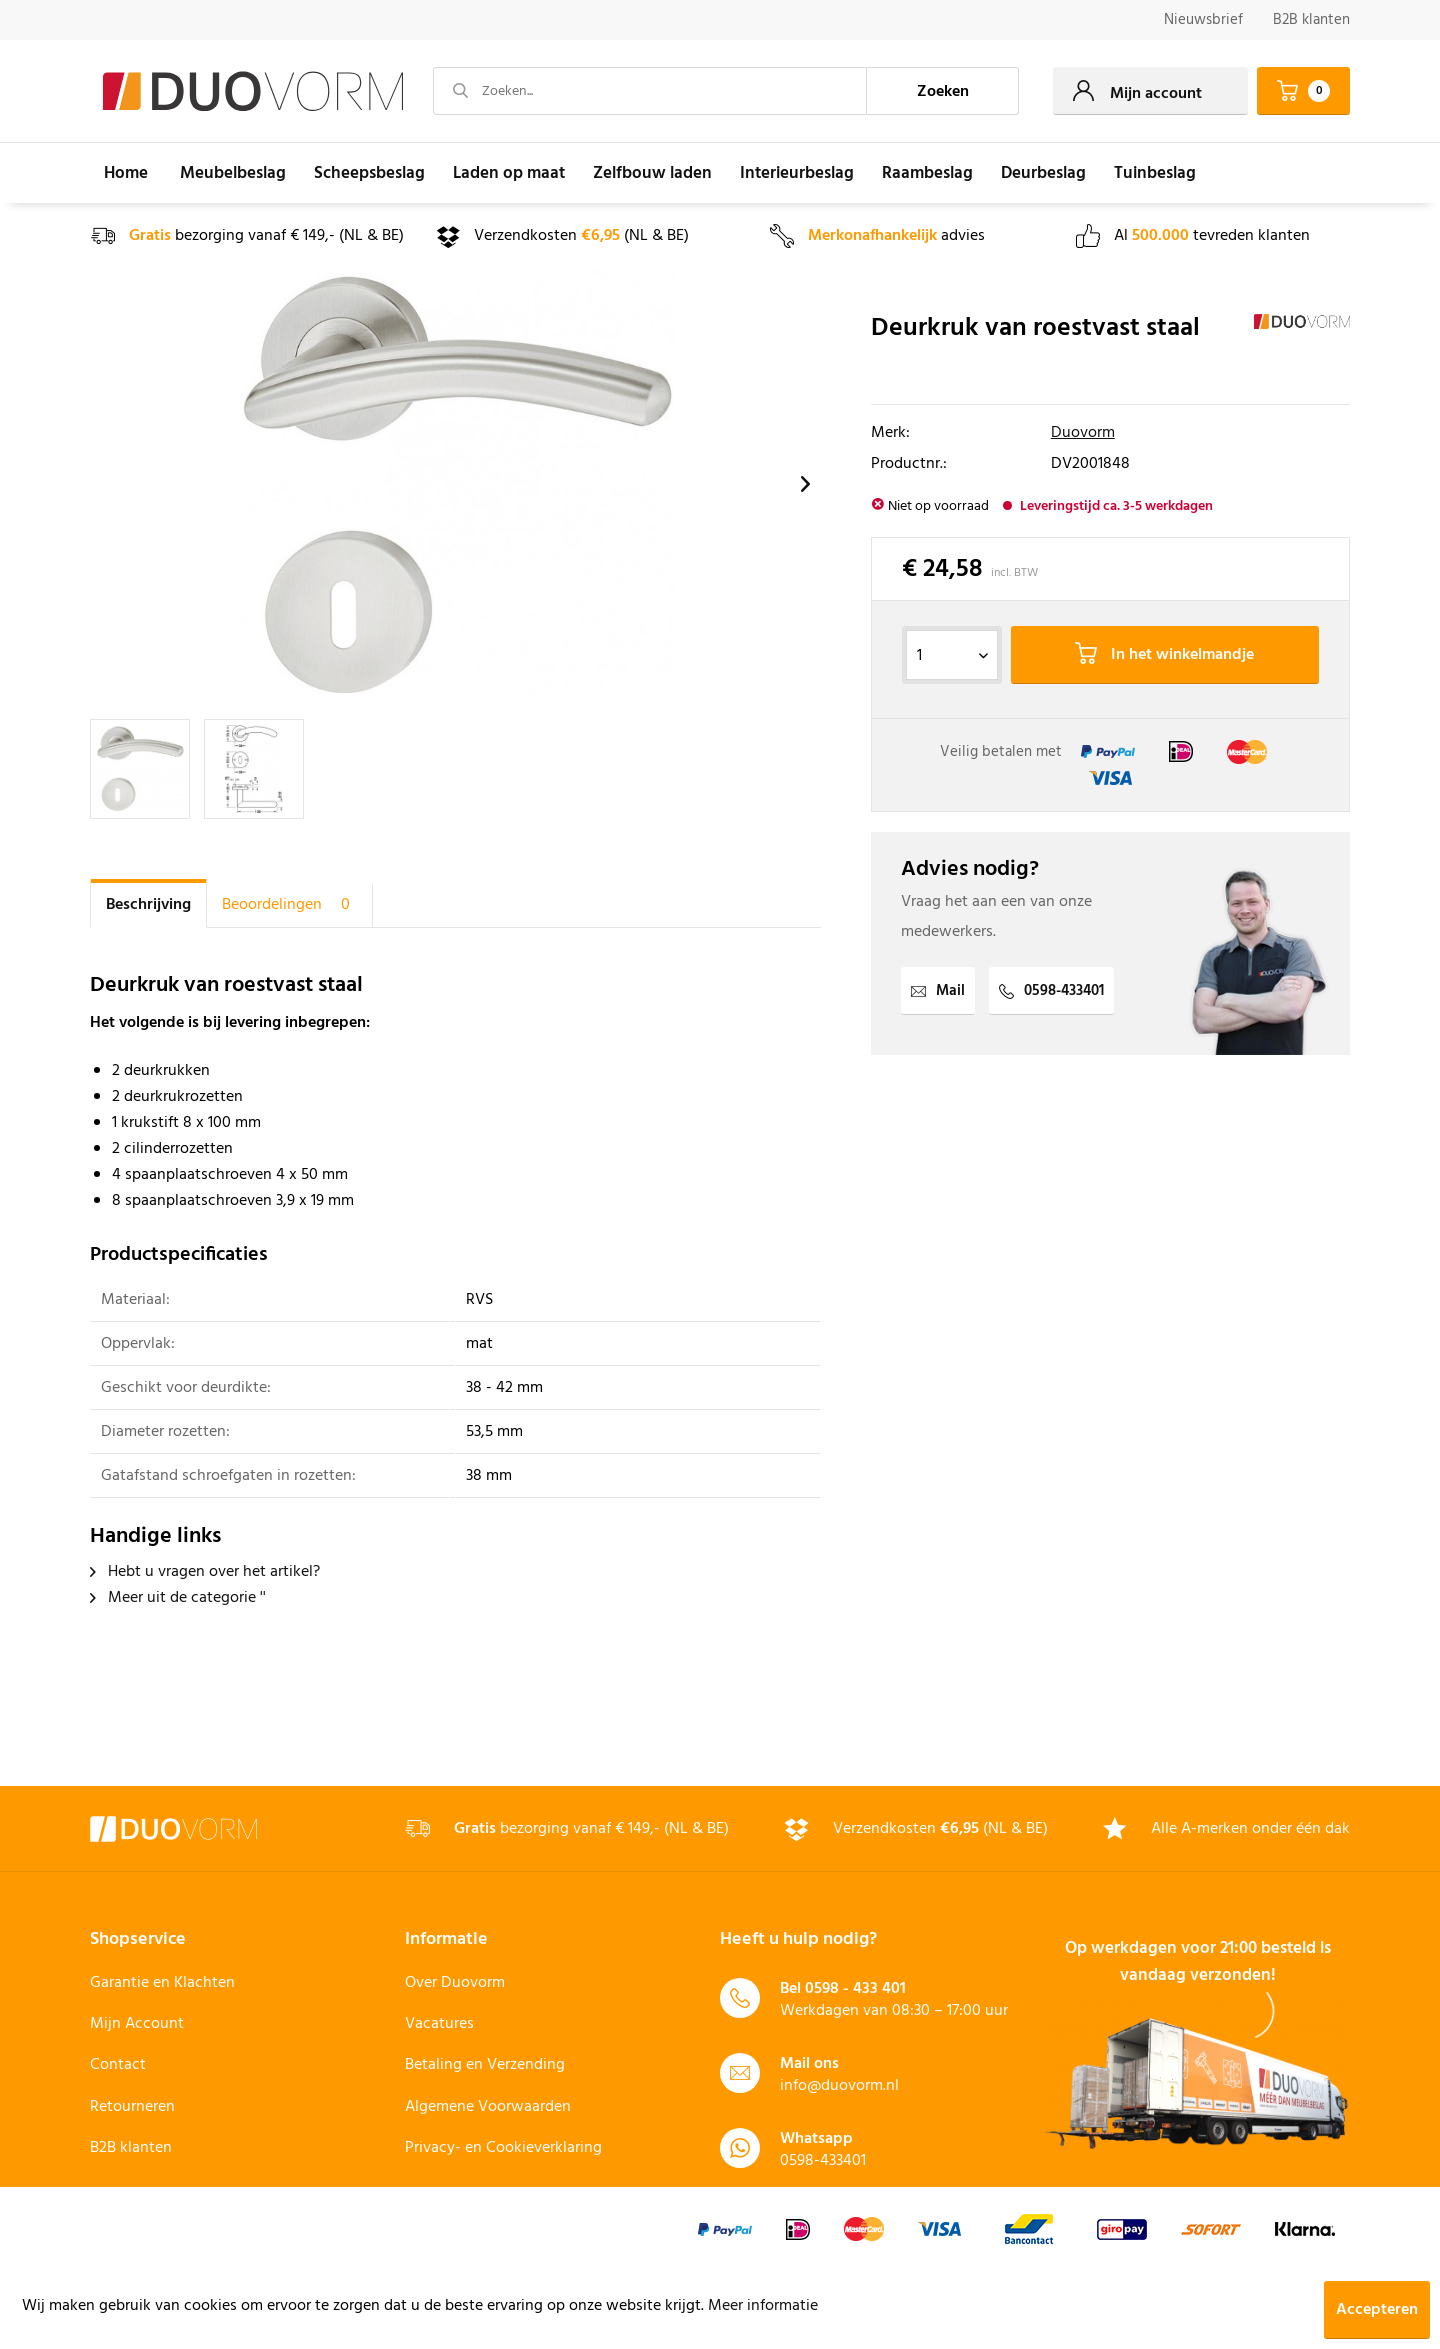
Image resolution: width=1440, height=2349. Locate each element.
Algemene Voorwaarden (488, 2107)
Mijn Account (137, 2024)
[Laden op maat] (509, 173)
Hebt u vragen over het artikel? (205, 1572)
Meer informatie (763, 2306)
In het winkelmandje (1164, 655)
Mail (938, 991)
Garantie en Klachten (162, 1983)
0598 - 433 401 (855, 1989)
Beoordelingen (289, 905)
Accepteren (1377, 2310)
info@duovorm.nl (839, 2086)
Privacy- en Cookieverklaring (503, 2148)
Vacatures (439, 2024)
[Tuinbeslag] (1155, 173)
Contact (118, 2065)
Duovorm (1083, 433)
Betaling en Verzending (485, 2065)
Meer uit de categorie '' (178, 1598)
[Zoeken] (943, 91)
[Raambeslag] (927, 173)
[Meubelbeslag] (233, 173)
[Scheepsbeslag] (369, 173)
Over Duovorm (455, 1983)
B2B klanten (1311, 20)
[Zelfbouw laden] (652, 173)
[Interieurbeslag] (797, 173)
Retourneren (132, 2107)
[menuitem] (1203, 20)
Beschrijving (148, 905)
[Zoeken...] (650, 91)
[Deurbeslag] (1043, 173)
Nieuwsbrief (1203, 20)
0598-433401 (1051, 991)
